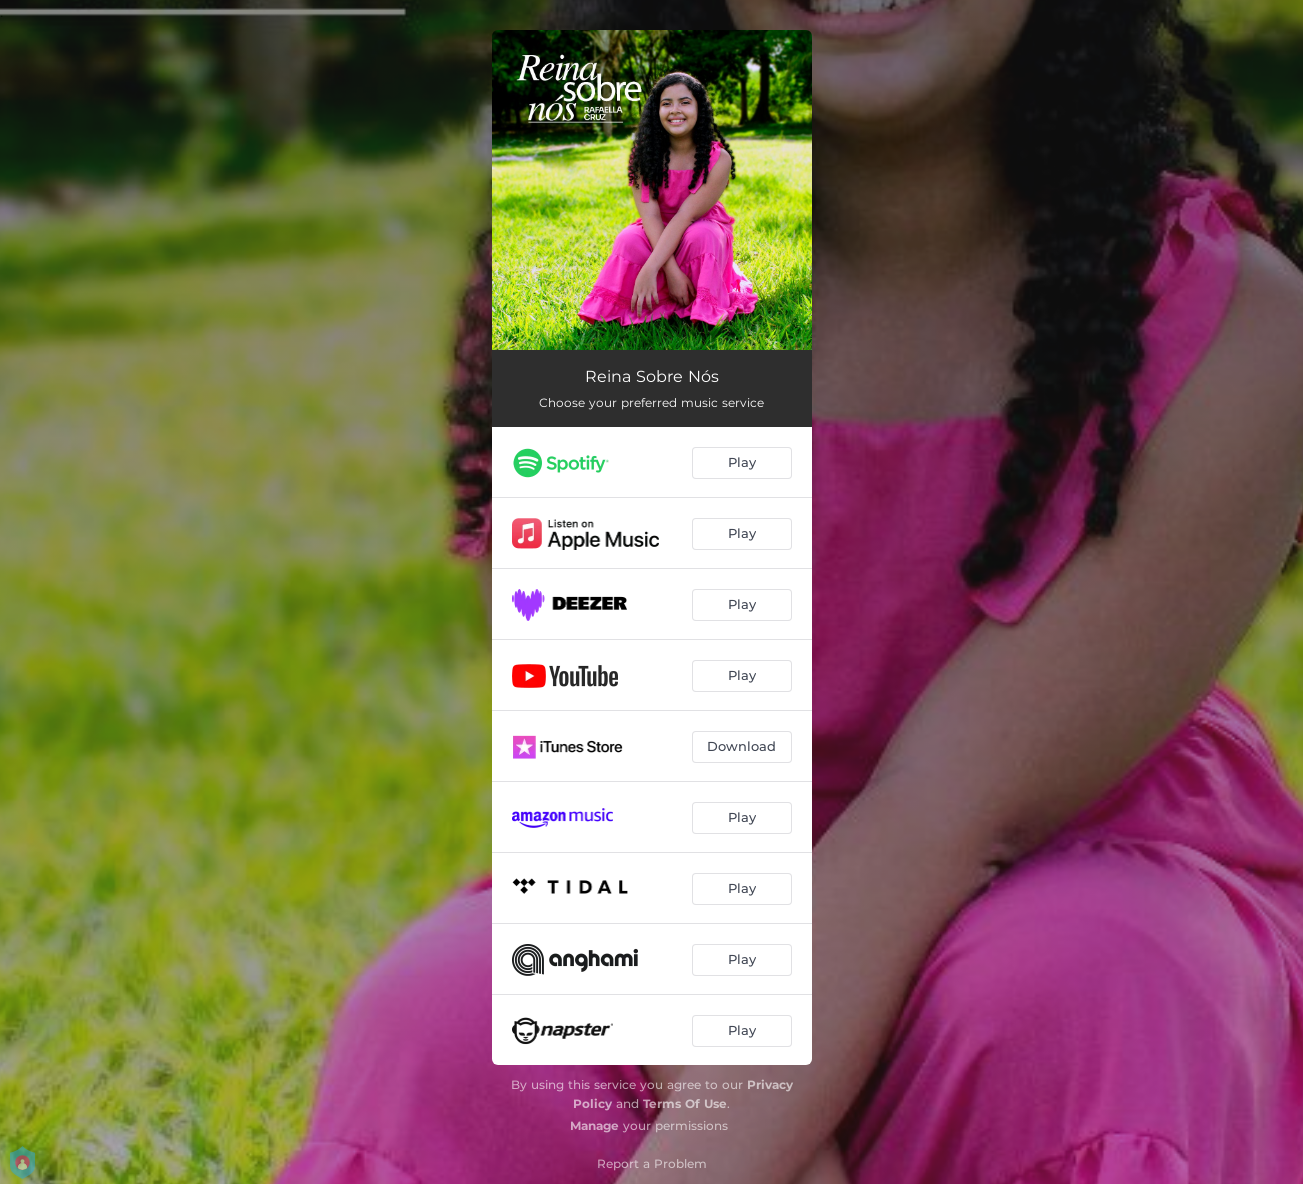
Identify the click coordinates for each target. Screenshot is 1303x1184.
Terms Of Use (685, 1103)
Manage (594, 1125)
